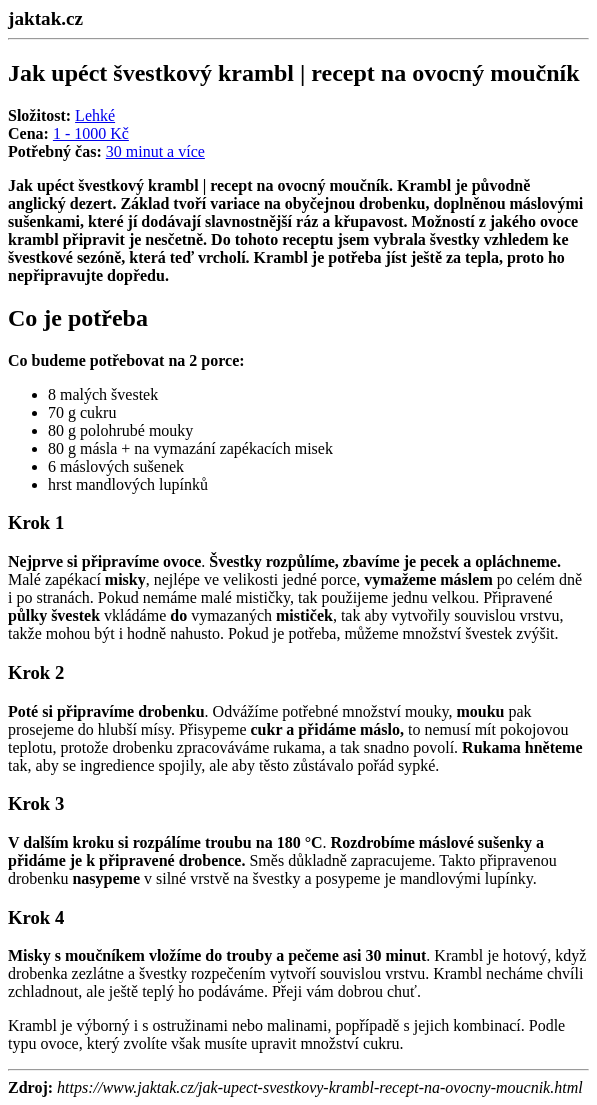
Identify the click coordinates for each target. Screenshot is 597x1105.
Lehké (95, 115)
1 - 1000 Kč (91, 133)
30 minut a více (155, 151)
